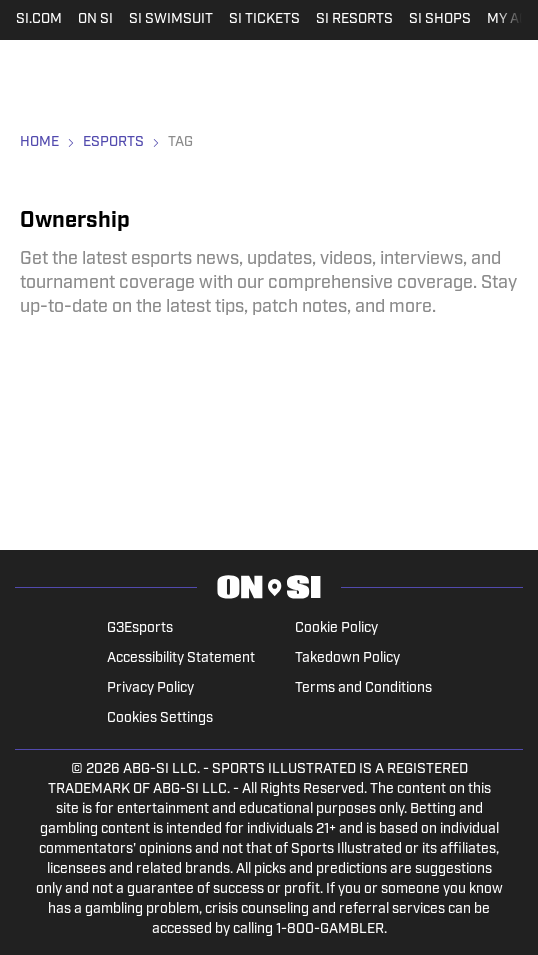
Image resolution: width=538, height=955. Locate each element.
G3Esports (140, 628)
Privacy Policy (150, 688)
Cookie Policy (336, 628)
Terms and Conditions (363, 688)
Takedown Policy (347, 658)
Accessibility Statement (181, 658)
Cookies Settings (160, 718)
